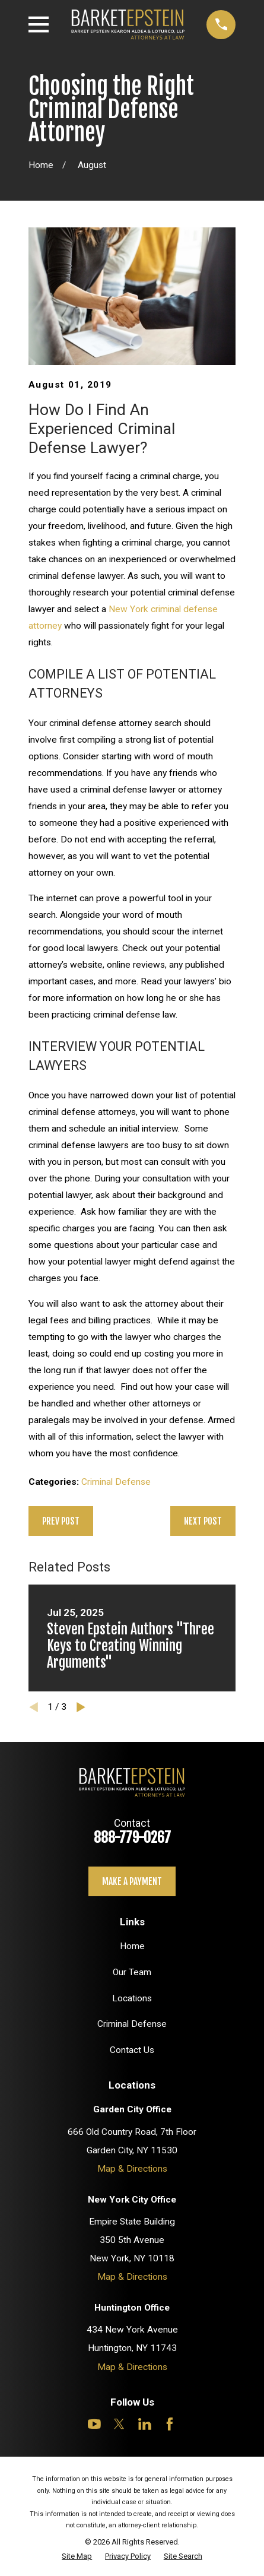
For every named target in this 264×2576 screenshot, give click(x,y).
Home (132, 1946)
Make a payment (132, 1881)
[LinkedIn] (144, 2424)
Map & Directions (132, 2168)
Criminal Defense (116, 1481)
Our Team (132, 1972)
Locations (132, 1998)
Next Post (203, 1521)
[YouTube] (94, 2424)
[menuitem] (77, 2556)
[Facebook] (169, 2424)
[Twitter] (119, 2424)
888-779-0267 (132, 1837)
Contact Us (132, 2050)
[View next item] (81, 1707)
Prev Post (60, 1521)
